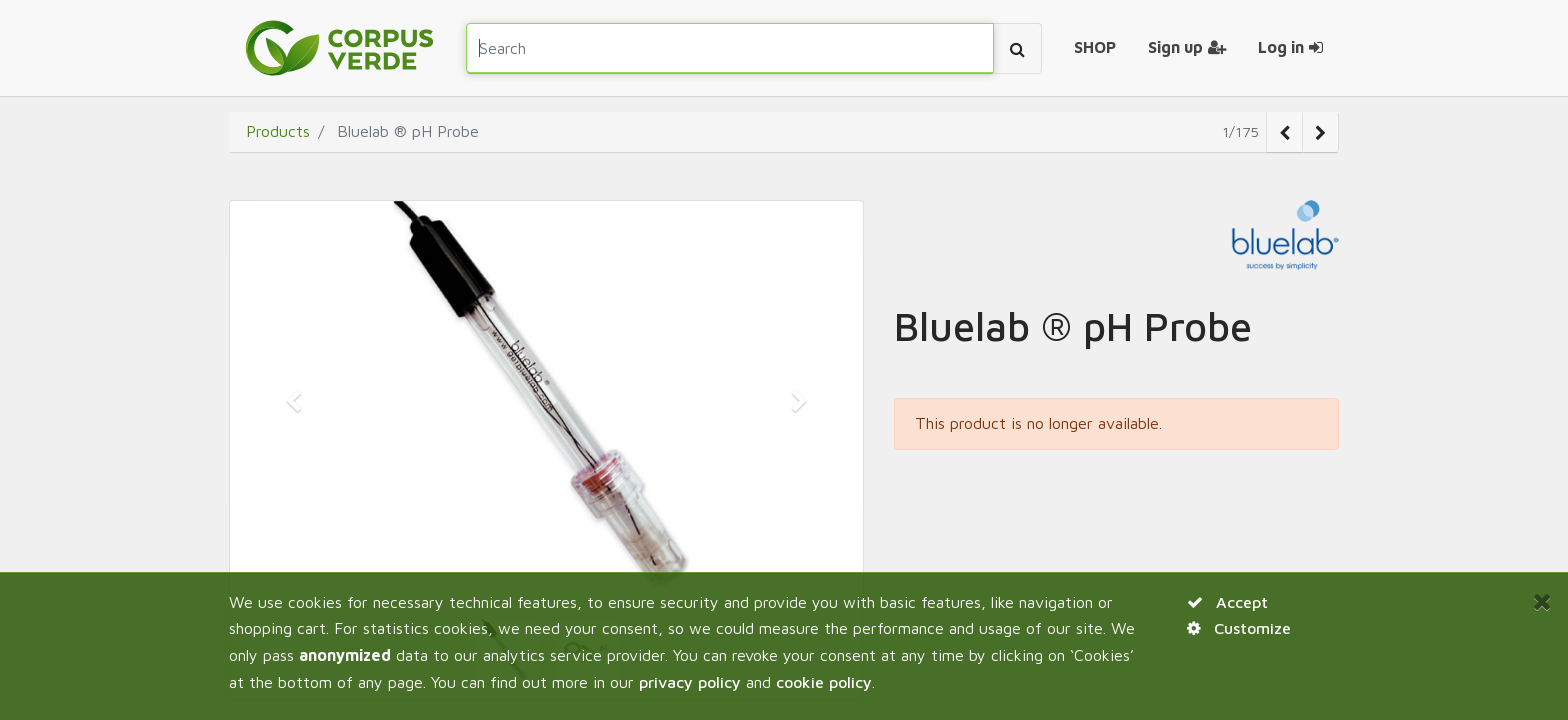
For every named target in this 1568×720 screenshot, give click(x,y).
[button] (293, 401)
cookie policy (824, 682)
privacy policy (690, 682)
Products (278, 131)
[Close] (1542, 601)
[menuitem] (1095, 48)
